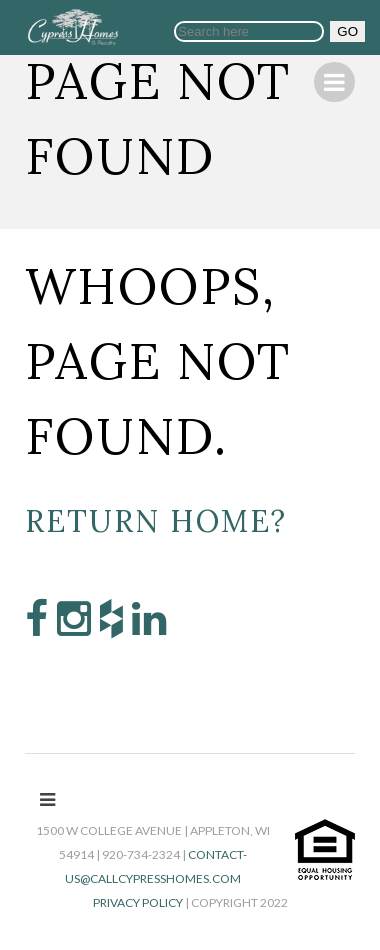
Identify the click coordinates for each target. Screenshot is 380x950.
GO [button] (347, 31)
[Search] (249, 31)
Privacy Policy (138, 902)
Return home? (156, 521)
